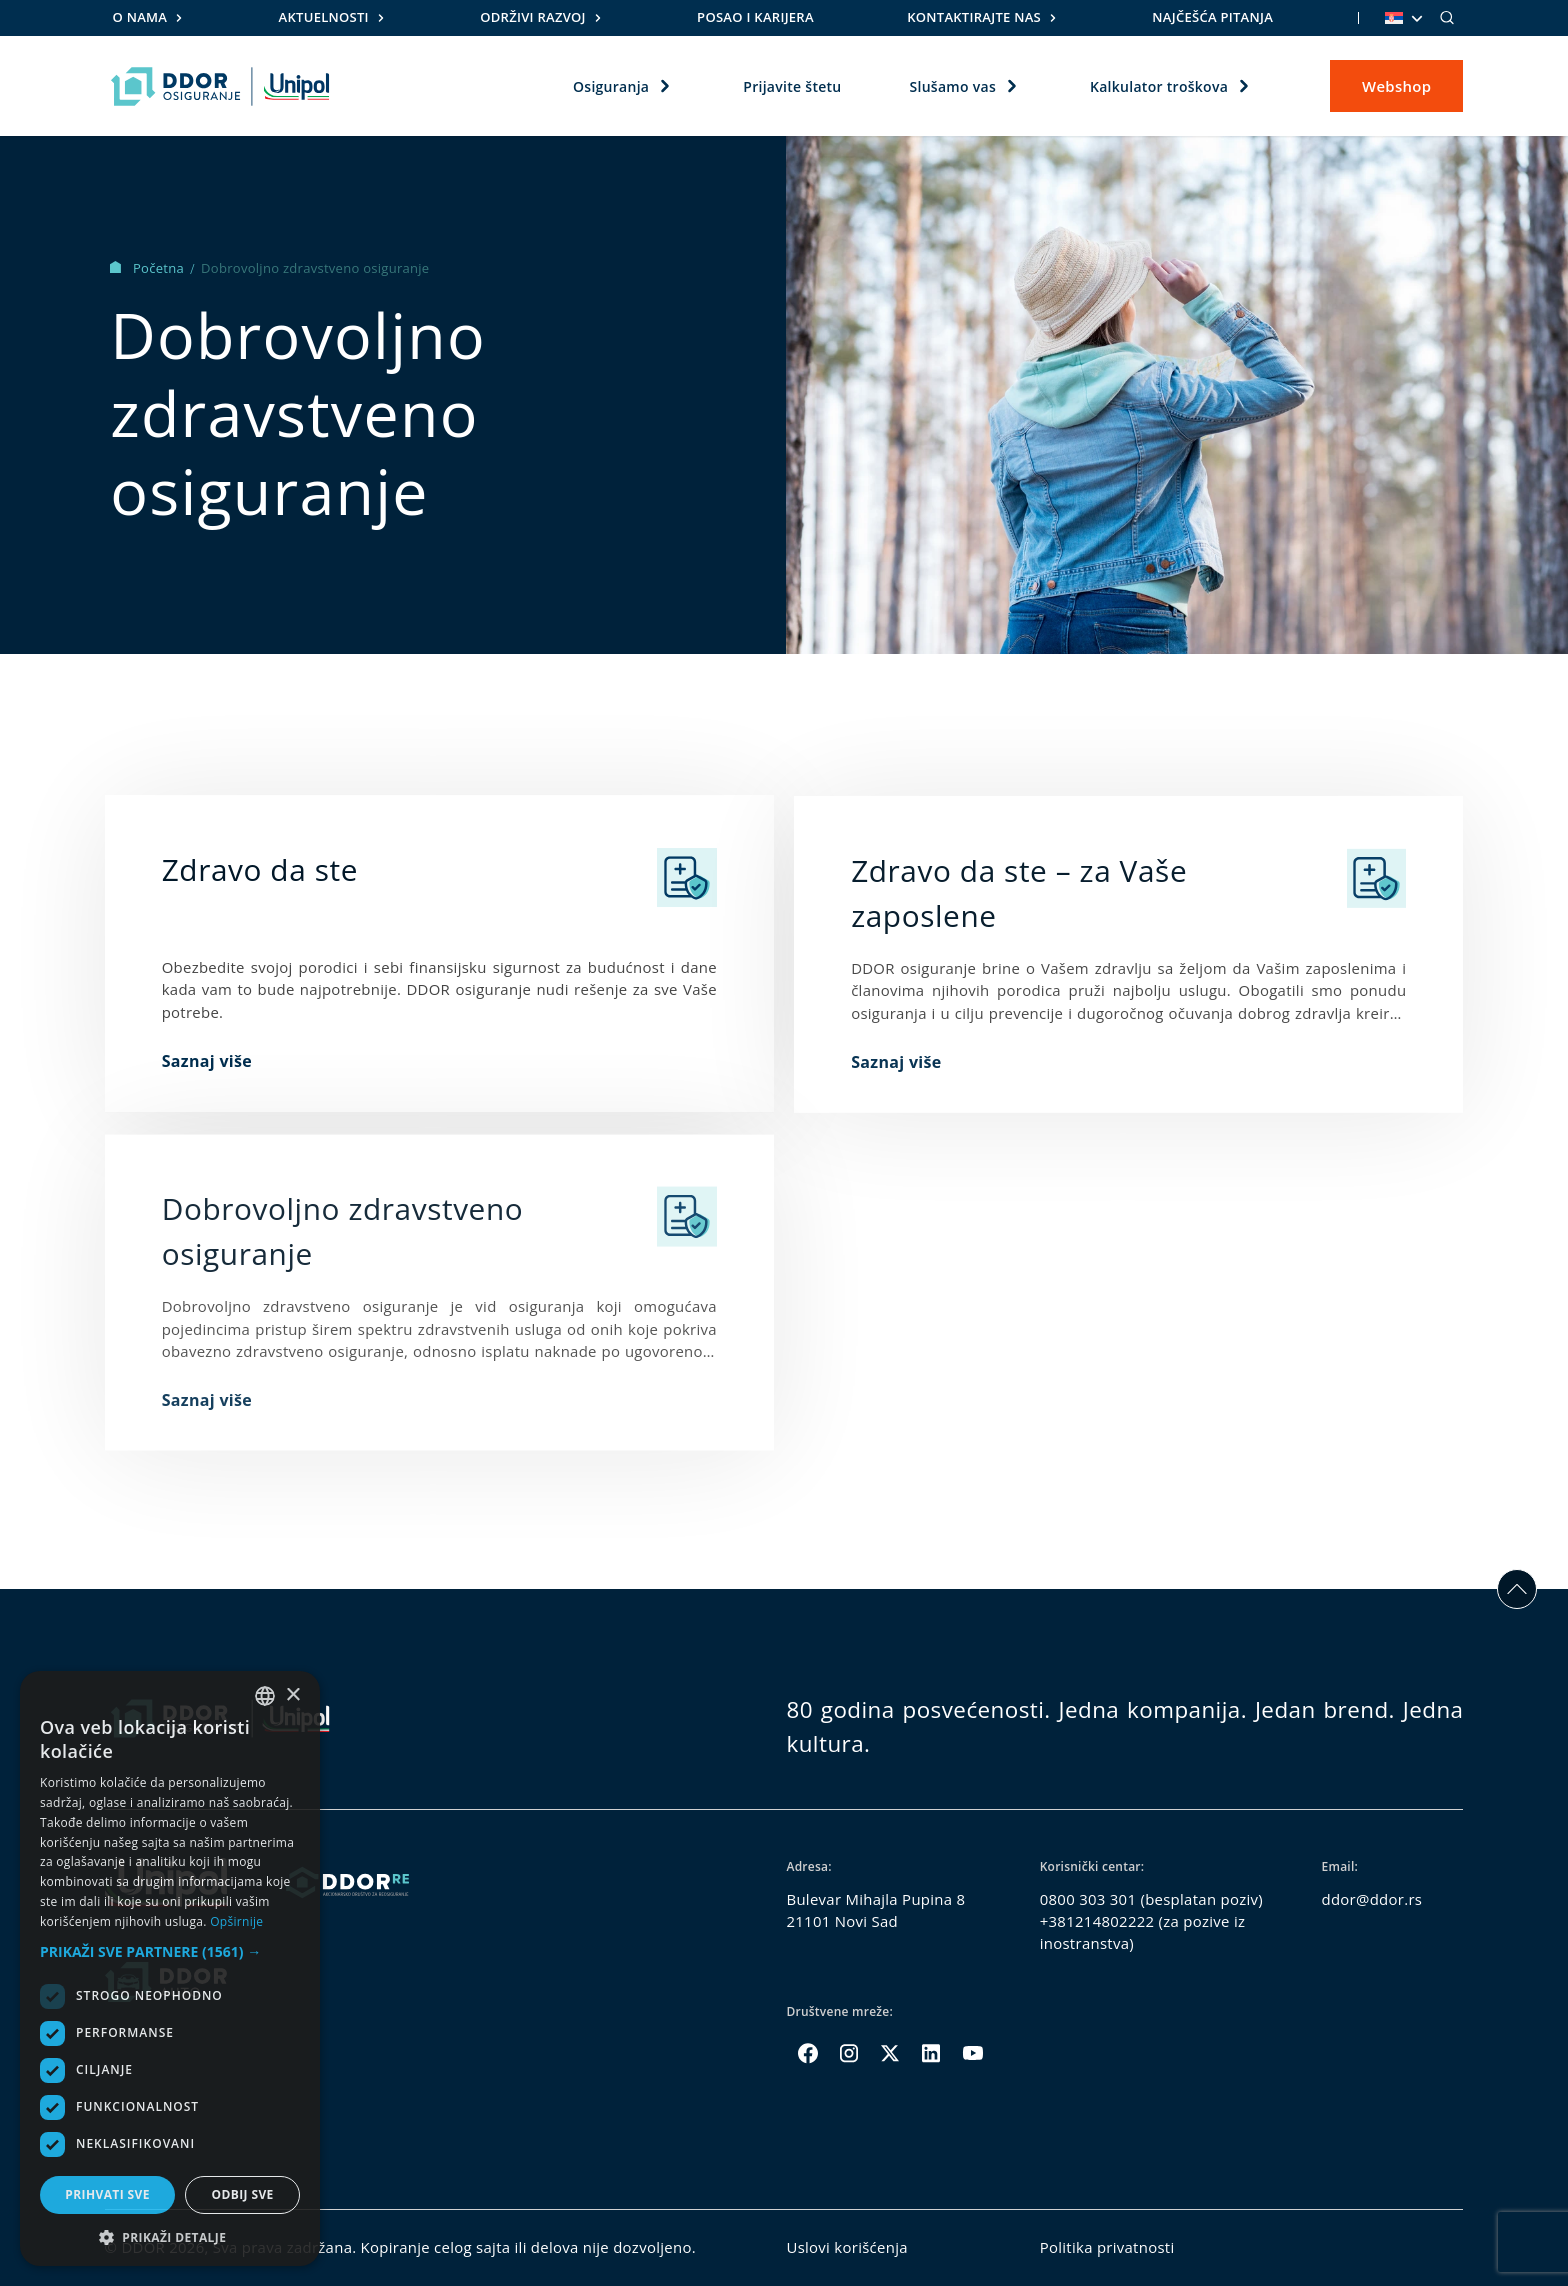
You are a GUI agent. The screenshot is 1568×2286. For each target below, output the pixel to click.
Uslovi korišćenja (846, 2247)
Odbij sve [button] (242, 2194)
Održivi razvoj (533, 17)
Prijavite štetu (793, 85)
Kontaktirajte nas (974, 17)
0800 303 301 (1088, 1899)
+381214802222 (1097, 1921)
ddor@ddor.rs (1372, 1899)
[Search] (1447, 18)
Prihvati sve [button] (107, 2194)
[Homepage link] (220, 86)
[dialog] (170, 1968)
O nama (140, 17)
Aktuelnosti (324, 17)
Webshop (1396, 86)
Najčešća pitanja (1212, 17)
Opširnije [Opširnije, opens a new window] (236, 1921)
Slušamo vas (953, 85)
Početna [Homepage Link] (148, 268)
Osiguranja (611, 85)
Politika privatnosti (1107, 2247)
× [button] (292, 1695)
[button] (170, 1951)
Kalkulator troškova (1159, 85)
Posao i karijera (755, 17)
